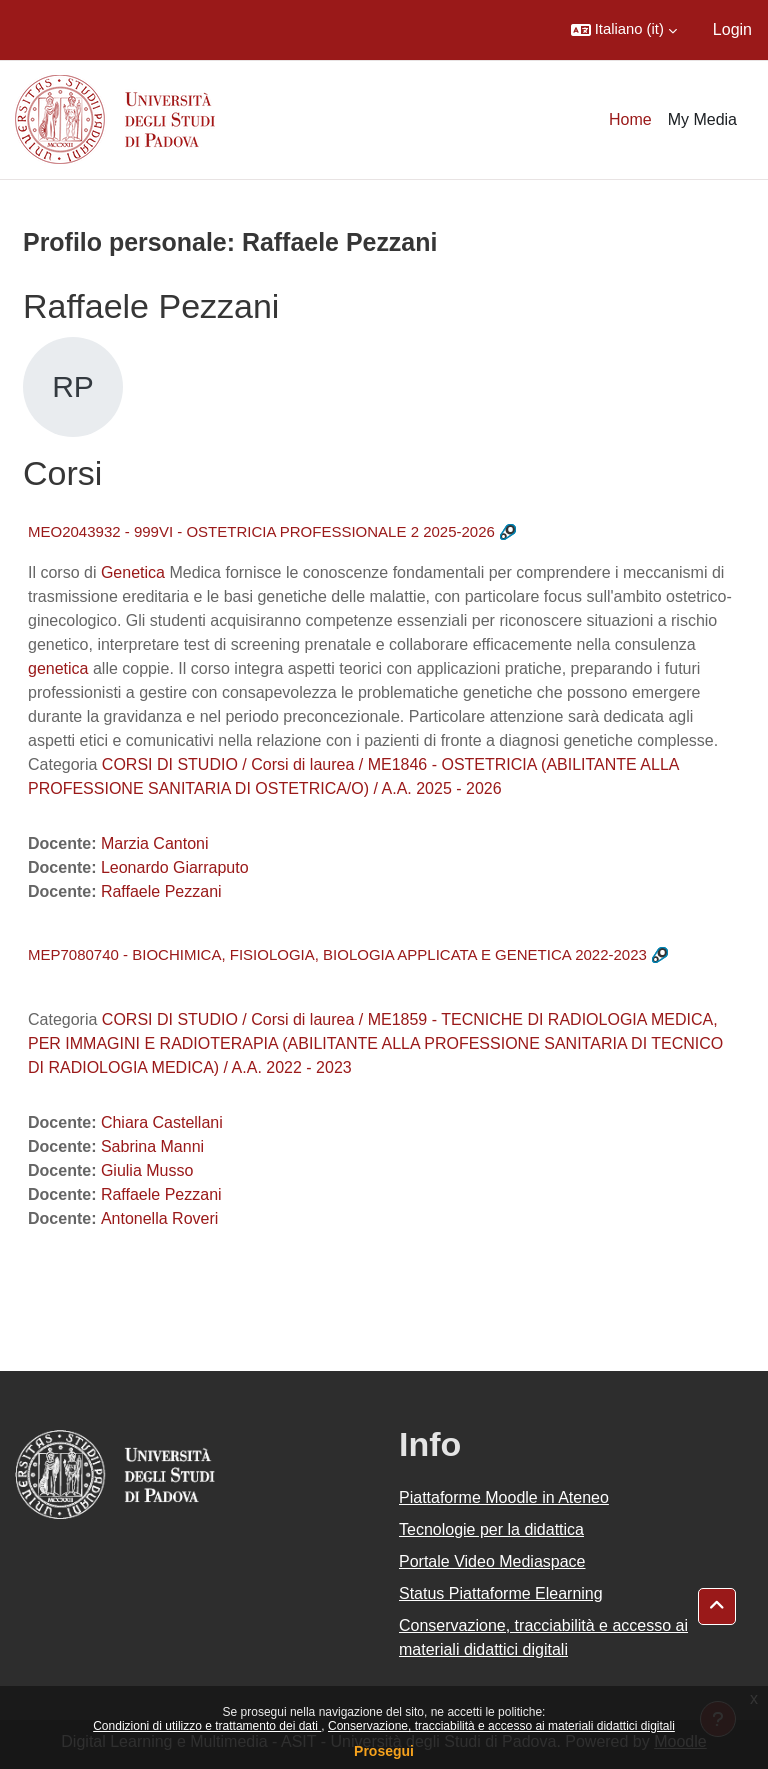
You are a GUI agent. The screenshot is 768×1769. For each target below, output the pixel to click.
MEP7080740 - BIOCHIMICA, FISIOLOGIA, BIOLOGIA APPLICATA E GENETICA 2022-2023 (337, 954)
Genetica (133, 572)
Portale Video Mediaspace (492, 1561)
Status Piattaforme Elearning (501, 1593)
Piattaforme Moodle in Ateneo (504, 1497)
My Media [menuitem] (702, 119)
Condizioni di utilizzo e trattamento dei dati (207, 1726)
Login (732, 29)
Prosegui (384, 1751)
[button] (624, 30)
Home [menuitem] (630, 119)
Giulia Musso (147, 1170)
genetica (58, 668)
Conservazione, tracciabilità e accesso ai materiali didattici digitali (501, 1726)
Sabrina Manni (152, 1146)
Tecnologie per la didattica (491, 1529)
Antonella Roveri (159, 1218)
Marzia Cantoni (155, 843)
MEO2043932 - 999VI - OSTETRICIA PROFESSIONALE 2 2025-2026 (261, 531)
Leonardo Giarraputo (175, 867)
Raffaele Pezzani (161, 891)
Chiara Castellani (162, 1122)
